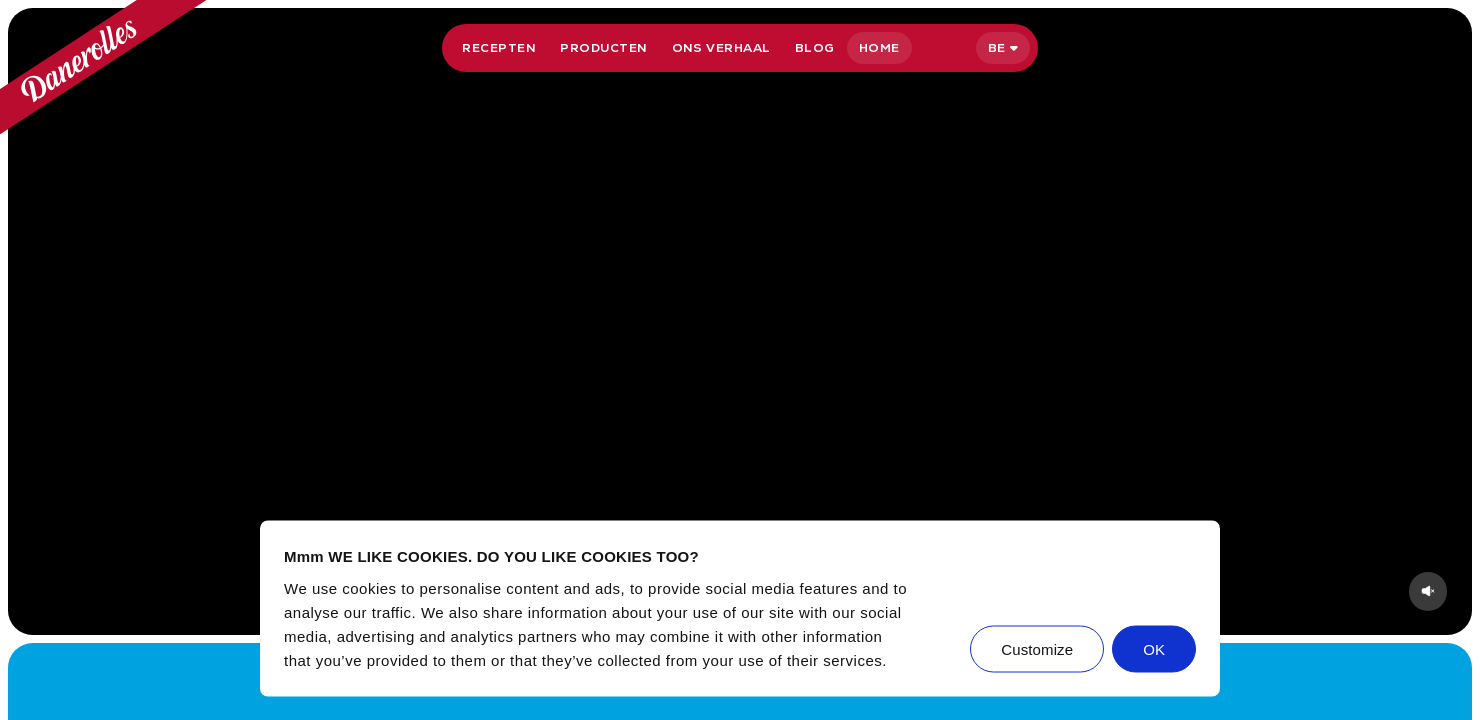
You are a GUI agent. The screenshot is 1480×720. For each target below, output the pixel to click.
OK (1154, 648)
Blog (815, 48)
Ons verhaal (721, 48)
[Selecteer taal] (1003, 48)
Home (879, 48)
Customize (1037, 648)
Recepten (499, 48)
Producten (603, 48)
